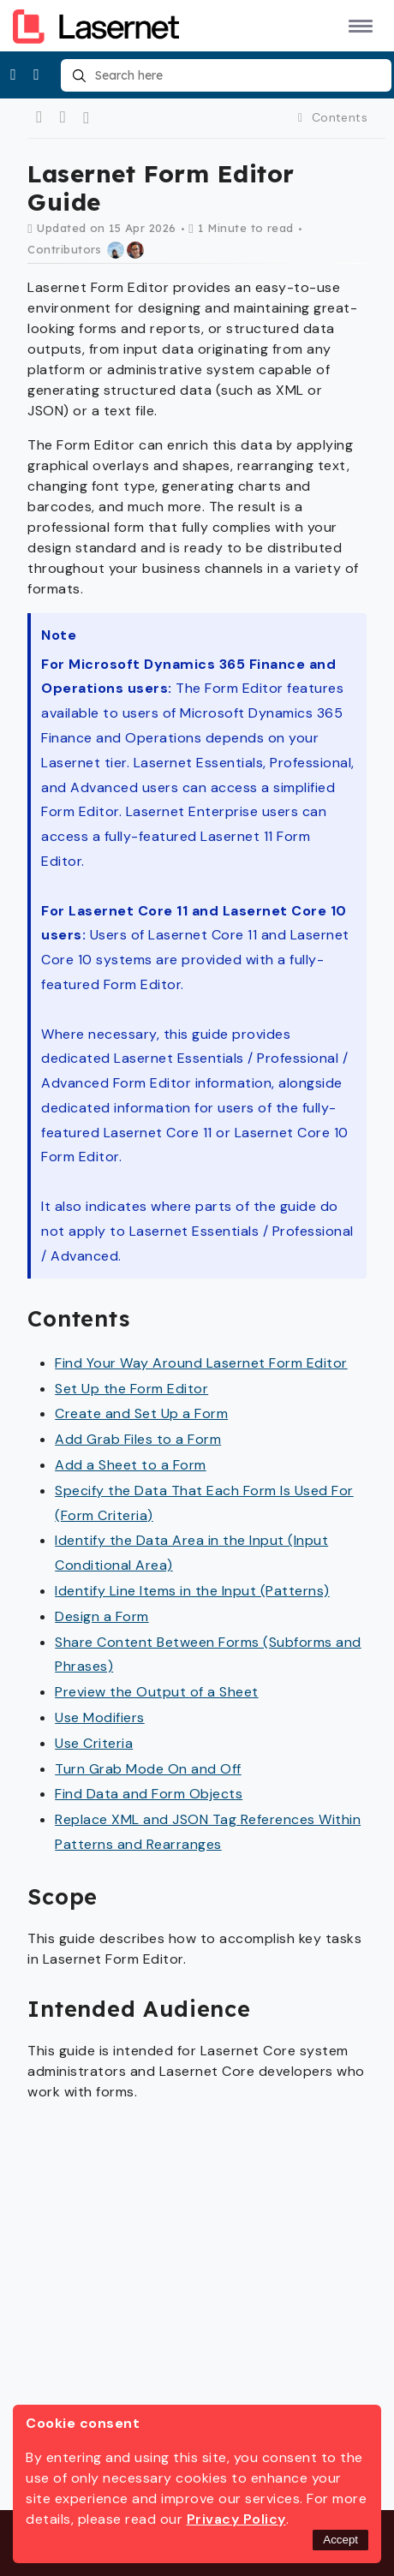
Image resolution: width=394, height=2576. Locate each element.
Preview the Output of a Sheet (157, 1692)
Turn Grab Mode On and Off (148, 1769)
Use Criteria (94, 1743)
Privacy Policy (236, 2519)
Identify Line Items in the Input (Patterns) (192, 1591)
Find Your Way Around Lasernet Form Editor (201, 1363)
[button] (357, 25)
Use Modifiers (100, 1717)
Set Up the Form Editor (131, 1389)
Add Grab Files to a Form (138, 1439)
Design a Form (102, 1616)
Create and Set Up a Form (141, 1413)
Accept (340, 2539)
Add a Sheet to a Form (130, 1465)
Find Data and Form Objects (148, 1794)
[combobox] (226, 75)
